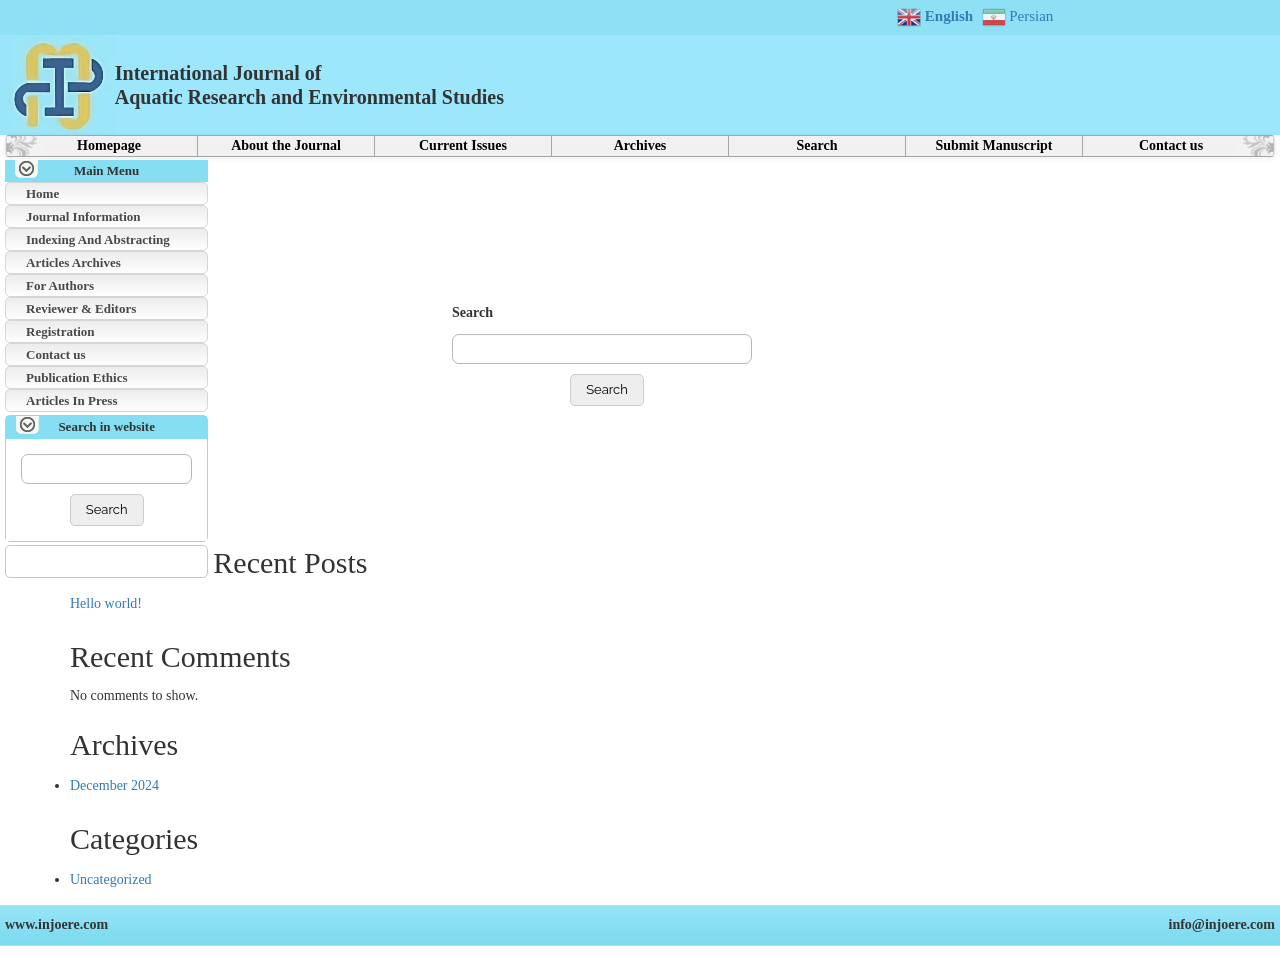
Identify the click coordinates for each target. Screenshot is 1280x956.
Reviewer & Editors (81, 308)
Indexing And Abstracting (98, 239)
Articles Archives (73, 262)
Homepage (109, 145)
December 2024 (114, 785)
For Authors (60, 285)
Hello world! (106, 603)
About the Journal (286, 145)
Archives (640, 145)
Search (817, 145)
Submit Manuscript (993, 145)
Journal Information (83, 216)
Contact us (1171, 145)
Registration (60, 331)
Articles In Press (71, 400)
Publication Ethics (77, 377)
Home (42, 193)
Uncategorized (111, 879)
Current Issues (463, 145)
